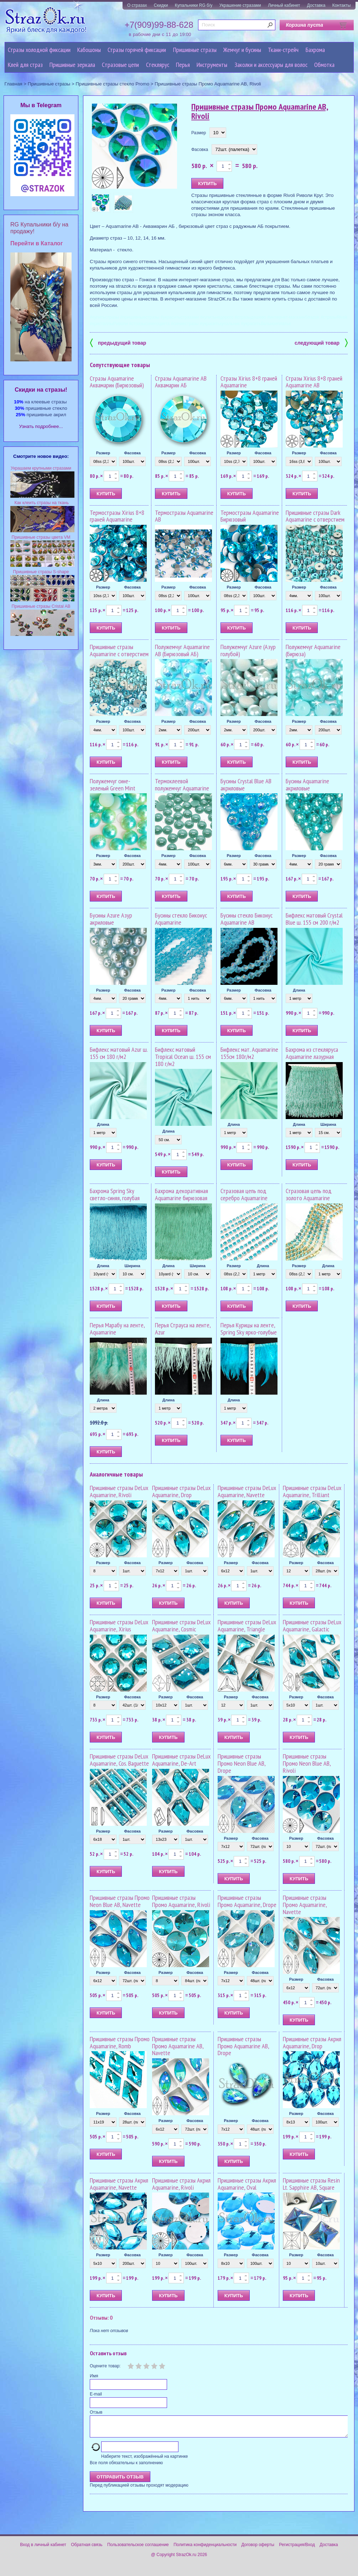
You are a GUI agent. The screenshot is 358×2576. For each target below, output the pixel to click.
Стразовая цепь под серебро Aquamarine (244, 1194)
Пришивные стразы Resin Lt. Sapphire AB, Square (311, 2183)
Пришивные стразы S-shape (41, 571)
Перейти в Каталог (36, 243)
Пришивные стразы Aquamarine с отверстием (119, 650)
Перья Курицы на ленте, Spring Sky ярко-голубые (248, 1328)
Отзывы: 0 (101, 2317)
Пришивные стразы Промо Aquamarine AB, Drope (243, 2046)
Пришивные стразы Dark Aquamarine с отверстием (315, 516)
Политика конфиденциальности (205, 2548)
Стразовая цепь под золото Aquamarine (309, 1194)
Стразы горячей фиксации (137, 50)
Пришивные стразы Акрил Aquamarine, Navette (119, 2183)
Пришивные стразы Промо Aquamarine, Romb (120, 2042)
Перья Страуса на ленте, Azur (183, 1328)
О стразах (137, 5)
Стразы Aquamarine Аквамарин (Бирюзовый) (117, 382)
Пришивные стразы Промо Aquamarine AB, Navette (177, 2046)
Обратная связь (86, 2548)
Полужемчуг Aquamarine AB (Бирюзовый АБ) (182, 650)
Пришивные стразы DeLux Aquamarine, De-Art (181, 1759)
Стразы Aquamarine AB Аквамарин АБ (181, 382)
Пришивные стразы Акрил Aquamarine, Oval (247, 2183)
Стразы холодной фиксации (39, 50)
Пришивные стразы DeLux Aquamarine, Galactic (312, 1625)
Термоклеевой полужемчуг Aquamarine (182, 784)
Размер (198, 132)
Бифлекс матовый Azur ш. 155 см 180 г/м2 (118, 1053)
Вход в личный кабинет (43, 2548)
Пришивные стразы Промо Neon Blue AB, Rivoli (307, 1763)
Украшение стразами (240, 5)
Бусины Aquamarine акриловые (307, 784)
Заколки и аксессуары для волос (270, 65)
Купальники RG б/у (194, 5)
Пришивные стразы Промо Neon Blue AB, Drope (241, 1763)
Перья (183, 65)
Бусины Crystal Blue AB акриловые (245, 784)
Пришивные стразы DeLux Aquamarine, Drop (181, 1491)
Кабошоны (89, 50)
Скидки (161, 5)
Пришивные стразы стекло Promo (112, 84)
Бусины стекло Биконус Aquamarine (181, 918)
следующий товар (321, 342)
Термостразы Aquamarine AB (184, 516)
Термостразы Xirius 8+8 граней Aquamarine (117, 516)
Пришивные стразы (195, 50)
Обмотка (324, 65)
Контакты (341, 5)
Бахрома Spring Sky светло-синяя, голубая (115, 1194)
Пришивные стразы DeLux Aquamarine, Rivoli (119, 1491)
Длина (299, 990)
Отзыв (96, 2412)
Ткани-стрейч (283, 50)
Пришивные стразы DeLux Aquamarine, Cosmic (181, 1625)
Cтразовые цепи (120, 65)
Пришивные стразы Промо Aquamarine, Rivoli (181, 1901)
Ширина (328, 1124)
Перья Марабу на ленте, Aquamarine (117, 1328)
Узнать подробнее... (41, 426)
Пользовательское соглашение (138, 2548)
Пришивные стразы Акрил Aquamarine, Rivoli (181, 2183)
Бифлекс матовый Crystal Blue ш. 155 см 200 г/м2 (314, 918)
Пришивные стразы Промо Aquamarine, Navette (305, 1904)
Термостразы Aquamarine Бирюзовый (249, 516)
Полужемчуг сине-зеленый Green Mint (112, 784)
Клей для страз (25, 65)
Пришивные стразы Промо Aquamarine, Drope (247, 1901)
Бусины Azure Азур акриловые (111, 918)
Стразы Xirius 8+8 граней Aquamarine (248, 382)
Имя (94, 2375)
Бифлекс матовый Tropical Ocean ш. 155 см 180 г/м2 (183, 1056)
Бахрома (315, 50)
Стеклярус (157, 65)
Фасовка (199, 149)
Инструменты (212, 65)
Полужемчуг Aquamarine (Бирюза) (313, 650)
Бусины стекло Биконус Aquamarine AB (246, 918)
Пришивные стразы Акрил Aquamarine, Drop (312, 2042)
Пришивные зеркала (72, 65)
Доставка (316, 5)
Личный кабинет (284, 5)
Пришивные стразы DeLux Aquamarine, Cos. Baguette (119, 1759)
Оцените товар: (105, 2365)
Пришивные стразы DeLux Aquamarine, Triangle (247, 1625)
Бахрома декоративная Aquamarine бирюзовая (181, 1194)
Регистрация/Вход (297, 2548)
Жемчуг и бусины (242, 50)
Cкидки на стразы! (41, 390)
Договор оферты (258, 2548)
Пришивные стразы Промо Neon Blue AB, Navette (120, 1901)
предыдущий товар (118, 342)
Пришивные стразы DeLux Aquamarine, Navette (247, 1491)
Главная (13, 84)
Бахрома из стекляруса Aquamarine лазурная (312, 1053)
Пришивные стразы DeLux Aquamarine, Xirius (119, 1625)
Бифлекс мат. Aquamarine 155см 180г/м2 (249, 1053)
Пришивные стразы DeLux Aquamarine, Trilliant (312, 1491)
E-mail (96, 2394)
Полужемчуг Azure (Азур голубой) (248, 650)
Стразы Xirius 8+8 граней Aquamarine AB (314, 382)
